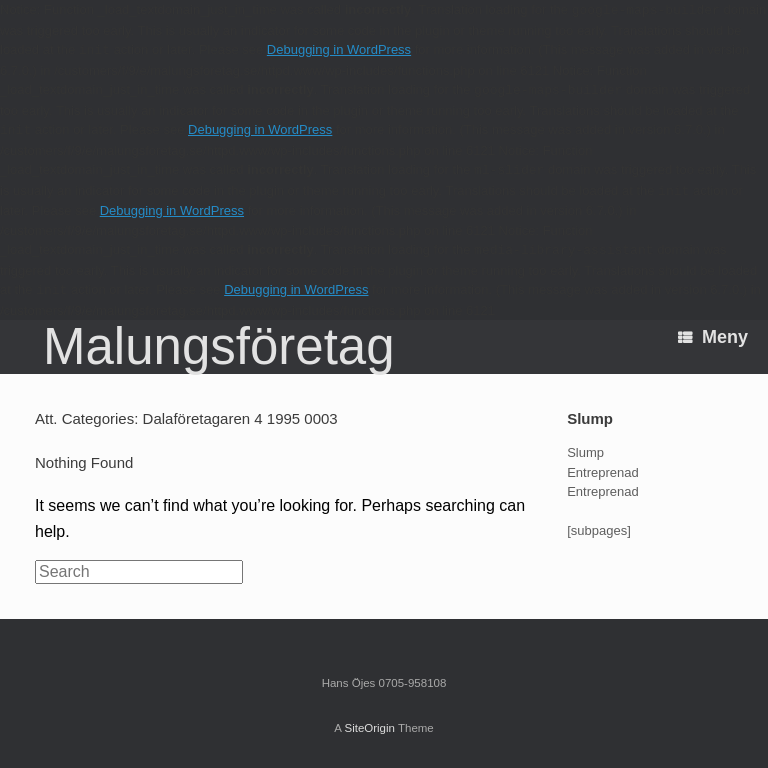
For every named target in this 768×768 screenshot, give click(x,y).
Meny (713, 337)
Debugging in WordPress (339, 49)
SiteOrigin (369, 728)
